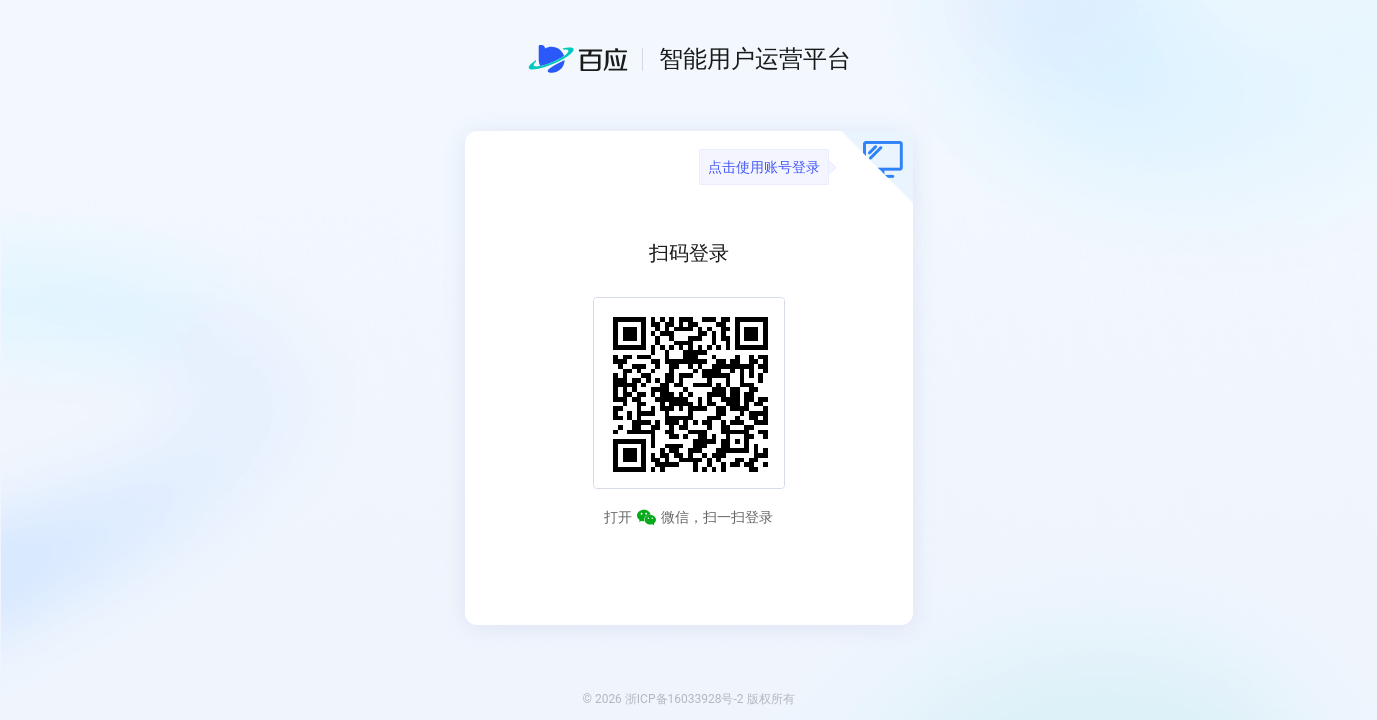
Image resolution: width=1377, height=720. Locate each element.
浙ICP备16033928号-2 (684, 699)
